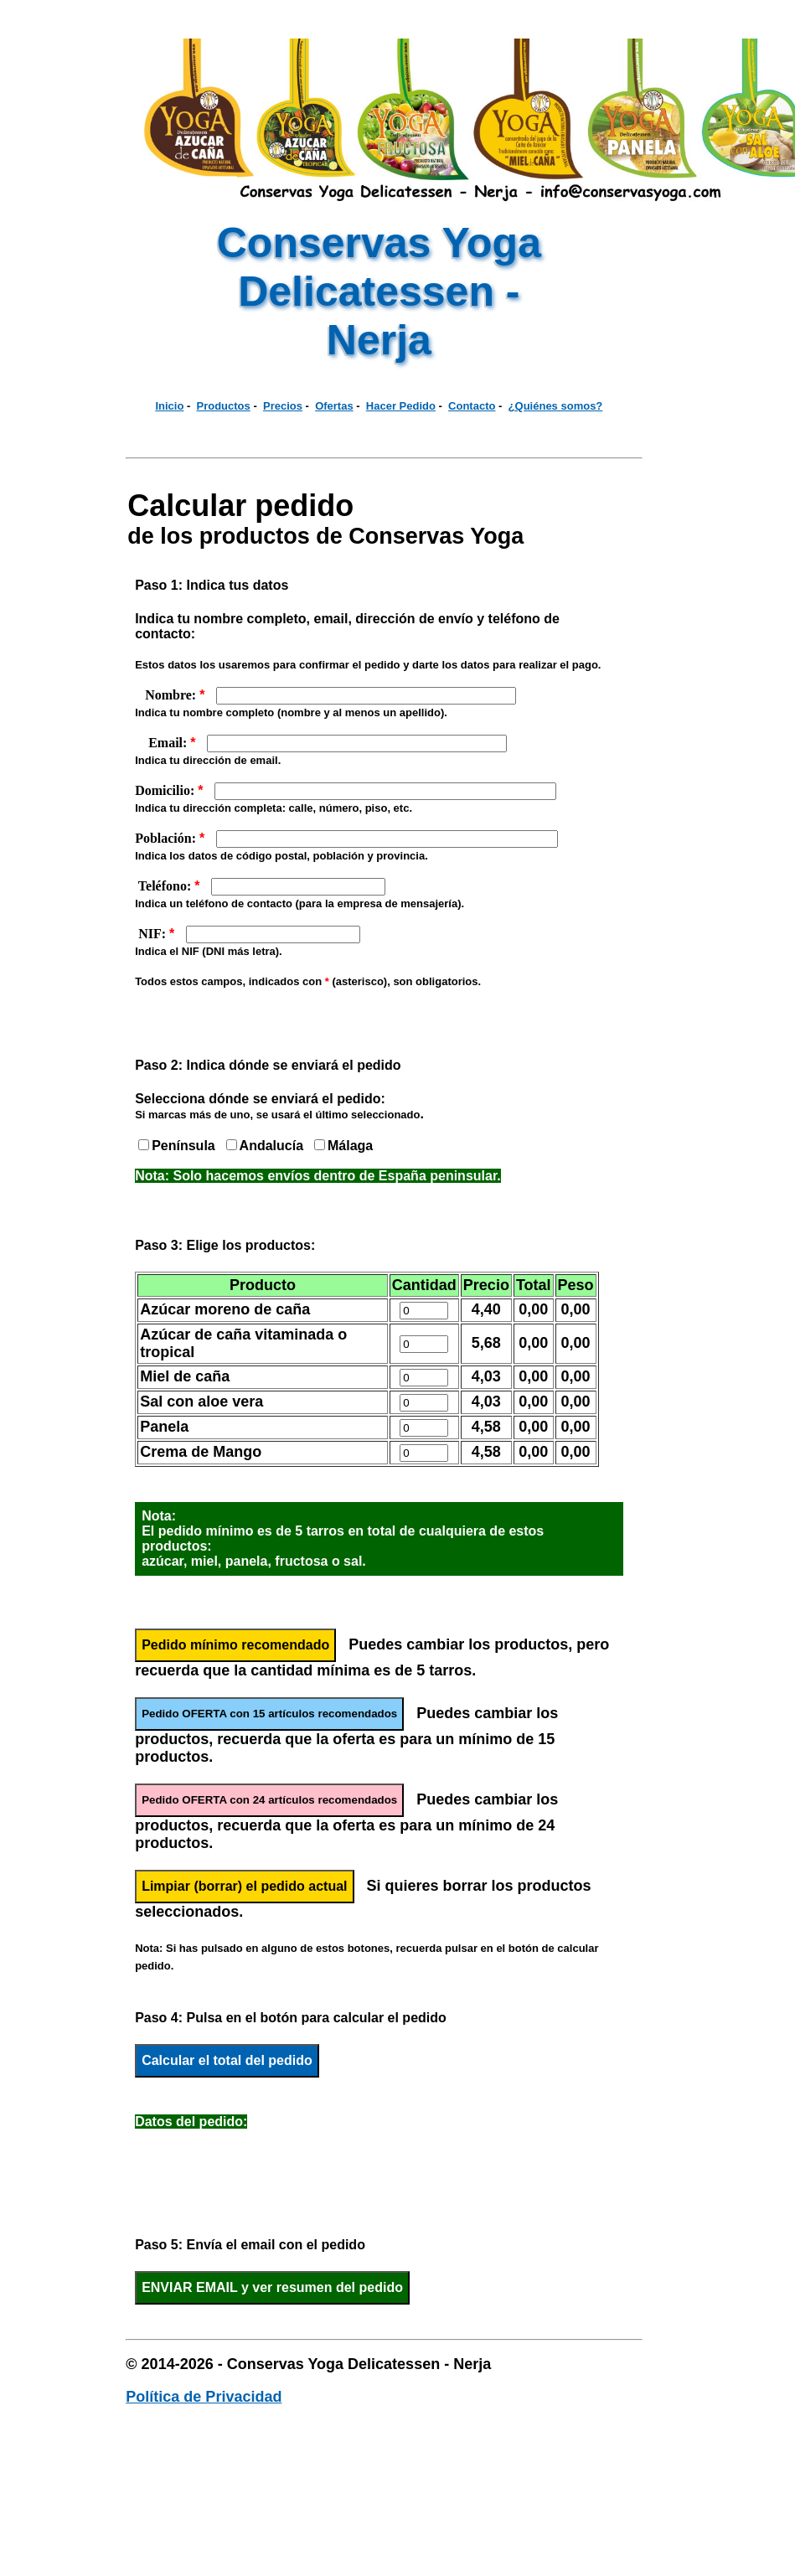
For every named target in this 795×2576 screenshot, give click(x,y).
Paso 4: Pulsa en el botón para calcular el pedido (291, 2018)
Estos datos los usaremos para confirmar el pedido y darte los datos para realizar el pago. (368, 664)
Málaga (350, 1145)
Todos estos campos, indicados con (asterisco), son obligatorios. (308, 981)
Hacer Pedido (401, 406)
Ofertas (334, 406)
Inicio (169, 406)
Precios (282, 406)
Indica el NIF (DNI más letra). (208, 951)
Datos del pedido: (191, 2121)
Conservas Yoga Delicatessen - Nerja (379, 291)
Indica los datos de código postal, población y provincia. (281, 855)
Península (183, 1145)
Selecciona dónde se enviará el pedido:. (279, 1106)
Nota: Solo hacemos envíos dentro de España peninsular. (318, 1176)
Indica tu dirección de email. (208, 760)
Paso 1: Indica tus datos (211, 585)
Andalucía (271, 1145)
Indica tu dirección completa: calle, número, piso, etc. (273, 808)
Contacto (471, 406)
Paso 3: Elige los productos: (225, 1245)
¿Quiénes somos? (555, 406)
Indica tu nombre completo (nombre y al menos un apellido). (291, 712)
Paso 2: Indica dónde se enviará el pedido (267, 1065)
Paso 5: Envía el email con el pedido (250, 2245)
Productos (223, 406)
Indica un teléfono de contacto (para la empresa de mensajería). (299, 903)
